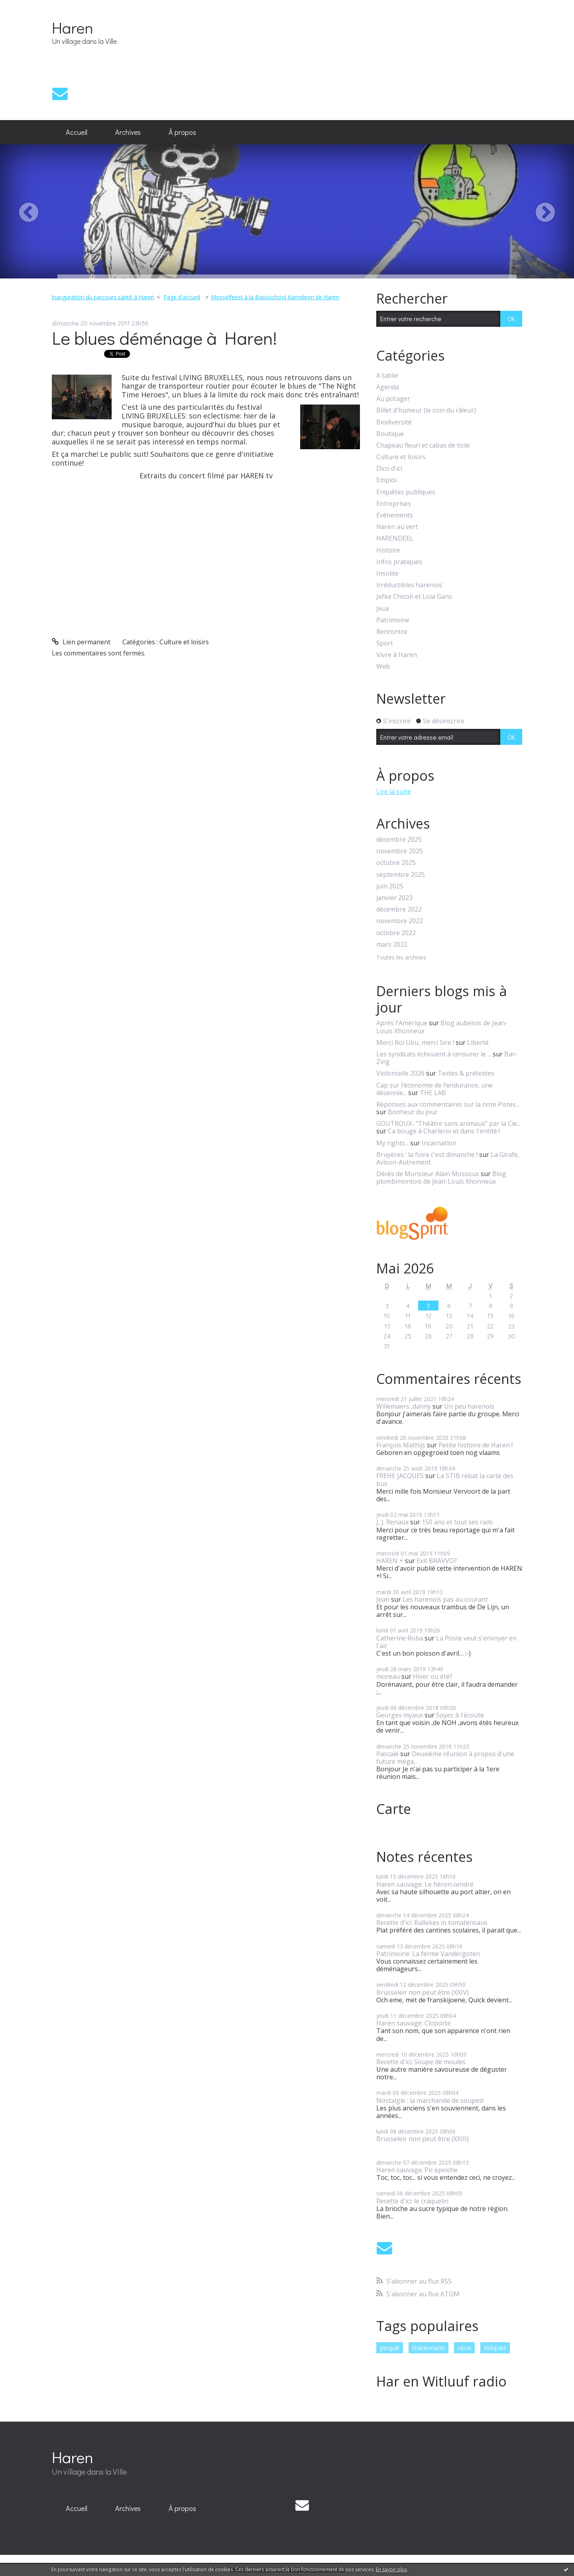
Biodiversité (394, 422)
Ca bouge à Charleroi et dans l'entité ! (444, 1131)
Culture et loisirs (184, 642)
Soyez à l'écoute (460, 1715)
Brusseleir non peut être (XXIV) (422, 1992)
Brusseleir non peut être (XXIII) (422, 2138)
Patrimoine (392, 620)
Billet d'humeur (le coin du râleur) (426, 410)
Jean (382, 1599)
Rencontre (391, 632)
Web (383, 666)
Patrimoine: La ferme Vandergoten (428, 1953)
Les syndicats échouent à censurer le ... (433, 1054)
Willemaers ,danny (403, 1406)
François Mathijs (400, 1445)
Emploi (386, 480)
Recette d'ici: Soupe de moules (421, 2061)
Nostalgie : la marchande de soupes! (430, 2100)
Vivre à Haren (396, 655)
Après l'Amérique (401, 1023)
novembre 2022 (399, 921)
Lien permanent (81, 642)
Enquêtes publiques (405, 492)
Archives (128, 132)
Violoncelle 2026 (400, 1073)
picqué (389, 2347)
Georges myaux (399, 1715)
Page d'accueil (181, 297)
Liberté (478, 1042)
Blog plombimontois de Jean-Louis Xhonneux (441, 1177)
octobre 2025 (396, 863)
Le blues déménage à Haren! (164, 337)
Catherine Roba (399, 1638)
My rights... (392, 1143)
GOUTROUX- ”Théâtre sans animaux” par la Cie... (448, 1123)
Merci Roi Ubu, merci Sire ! (415, 1042)
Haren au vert (397, 527)
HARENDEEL (394, 538)
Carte (393, 1809)
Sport (384, 643)
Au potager (393, 399)
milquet (495, 2347)
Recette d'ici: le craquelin (412, 2201)
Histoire (388, 550)
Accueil (76, 132)
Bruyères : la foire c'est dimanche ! (427, 1154)
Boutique (390, 434)
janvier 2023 (394, 898)
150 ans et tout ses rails (457, 1522)
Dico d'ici (389, 468)
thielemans (428, 2347)
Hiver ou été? (432, 1676)
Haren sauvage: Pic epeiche (417, 2169)
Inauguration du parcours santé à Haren (102, 297)
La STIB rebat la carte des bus (444, 1479)
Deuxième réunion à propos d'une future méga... (445, 1757)
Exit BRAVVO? (437, 1560)
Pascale (387, 1753)
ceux (464, 2347)
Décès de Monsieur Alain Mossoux (427, 1173)
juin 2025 (389, 886)
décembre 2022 (399, 909)
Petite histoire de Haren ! (475, 1445)
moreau (388, 1676)
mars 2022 (391, 944)
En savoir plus (391, 2569)
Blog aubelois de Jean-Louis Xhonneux (441, 1027)
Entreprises (393, 503)
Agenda (387, 387)
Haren (72, 27)
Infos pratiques (399, 562)
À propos (182, 132)
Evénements (394, 515)
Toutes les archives (401, 957)
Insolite (387, 573)
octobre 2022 (396, 933)
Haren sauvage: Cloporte (413, 2023)
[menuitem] (76, 132)
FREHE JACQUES (400, 1475)
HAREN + (389, 1560)
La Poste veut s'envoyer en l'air (446, 1642)
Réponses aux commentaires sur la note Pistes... (447, 1104)
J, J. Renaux (392, 1522)
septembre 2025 (400, 874)
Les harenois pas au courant (445, 1599)
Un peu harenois (469, 1406)
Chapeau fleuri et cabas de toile (423, 445)
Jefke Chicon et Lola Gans (414, 596)
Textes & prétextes (466, 1073)
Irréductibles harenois (409, 585)
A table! (387, 375)
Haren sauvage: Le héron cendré (425, 1884)
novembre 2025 (399, 851)
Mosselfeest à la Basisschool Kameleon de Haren (275, 297)
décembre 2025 (399, 839)
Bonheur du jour (413, 1111)
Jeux (382, 608)
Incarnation (439, 1143)
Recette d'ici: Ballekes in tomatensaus (432, 1922)
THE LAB (433, 1092)
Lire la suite (393, 791)
